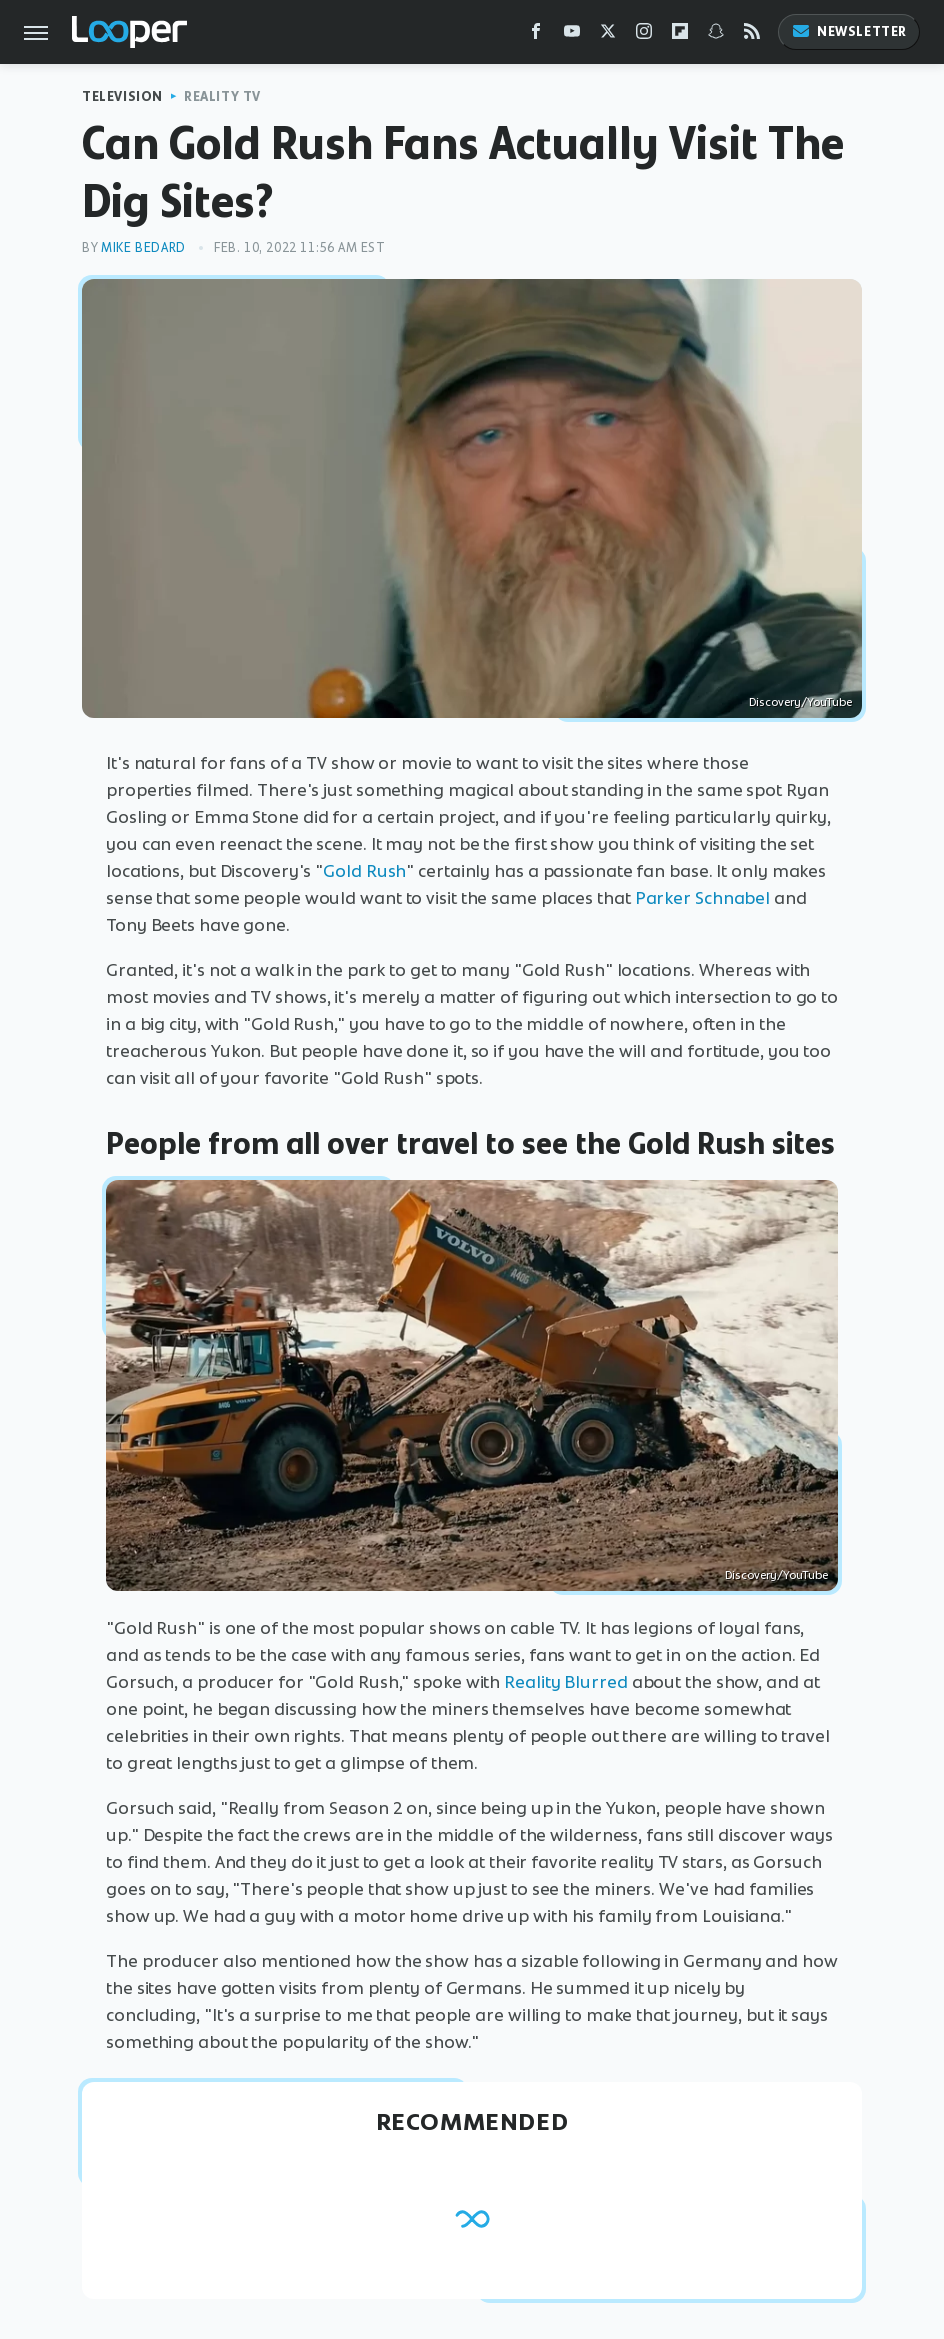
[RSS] (752, 35)
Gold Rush (364, 871)
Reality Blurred (566, 1682)
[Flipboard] (680, 35)
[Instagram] (644, 35)
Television (122, 96)
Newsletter (849, 31)
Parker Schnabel (703, 898)
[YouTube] (572, 35)
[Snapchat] (716, 35)
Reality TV (222, 96)
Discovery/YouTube (800, 702)
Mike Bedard (143, 247)
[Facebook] (536, 35)
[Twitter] (608, 35)
